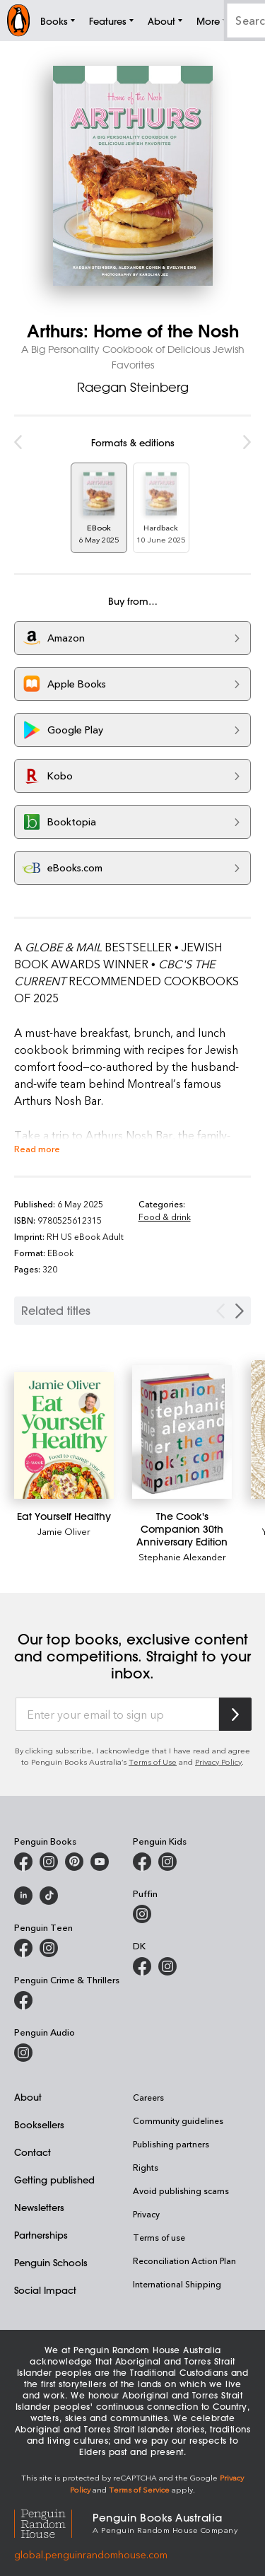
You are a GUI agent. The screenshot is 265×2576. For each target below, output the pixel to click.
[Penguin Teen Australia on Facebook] (23, 1948)
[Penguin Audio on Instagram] (23, 2052)
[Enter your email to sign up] (117, 1714)
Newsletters (39, 2207)
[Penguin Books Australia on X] (74, 1861)
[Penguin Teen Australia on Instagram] (49, 1948)
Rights (145, 2167)
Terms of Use (153, 1762)
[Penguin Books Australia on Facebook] (23, 1861)
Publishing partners (171, 2143)
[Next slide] (239, 1311)
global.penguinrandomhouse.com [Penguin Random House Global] (90, 2554)
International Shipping (177, 2284)
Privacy (146, 2213)
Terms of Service (139, 2489)
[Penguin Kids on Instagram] (167, 1861)
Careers (148, 2097)
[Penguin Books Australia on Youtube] (99, 1861)
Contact (32, 2152)
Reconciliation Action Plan (184, 2260)
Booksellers (39, 2124)
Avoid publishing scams (181, 2190)
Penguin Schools (51, 2262)
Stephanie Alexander (182, 1556)
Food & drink (165, 1216)
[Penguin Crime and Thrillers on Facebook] (23, 2000)
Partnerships (41, 2235)
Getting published (54, 2180)
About (28, 2097)
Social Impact (45, 2290)
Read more (37, 1148)
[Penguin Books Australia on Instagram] (49, 1861)
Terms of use (159, 2237)
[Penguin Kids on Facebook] (142, 1861)
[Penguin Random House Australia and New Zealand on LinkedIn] (23, 1895)
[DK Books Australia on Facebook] (142, 1966)
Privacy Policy (218, 1762)
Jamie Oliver (63, 1531)
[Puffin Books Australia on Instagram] (142, 1914)
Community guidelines (178, 2120)
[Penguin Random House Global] (53, 2522)
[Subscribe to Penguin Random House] (235, 1714)
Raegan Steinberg (133, 387)
